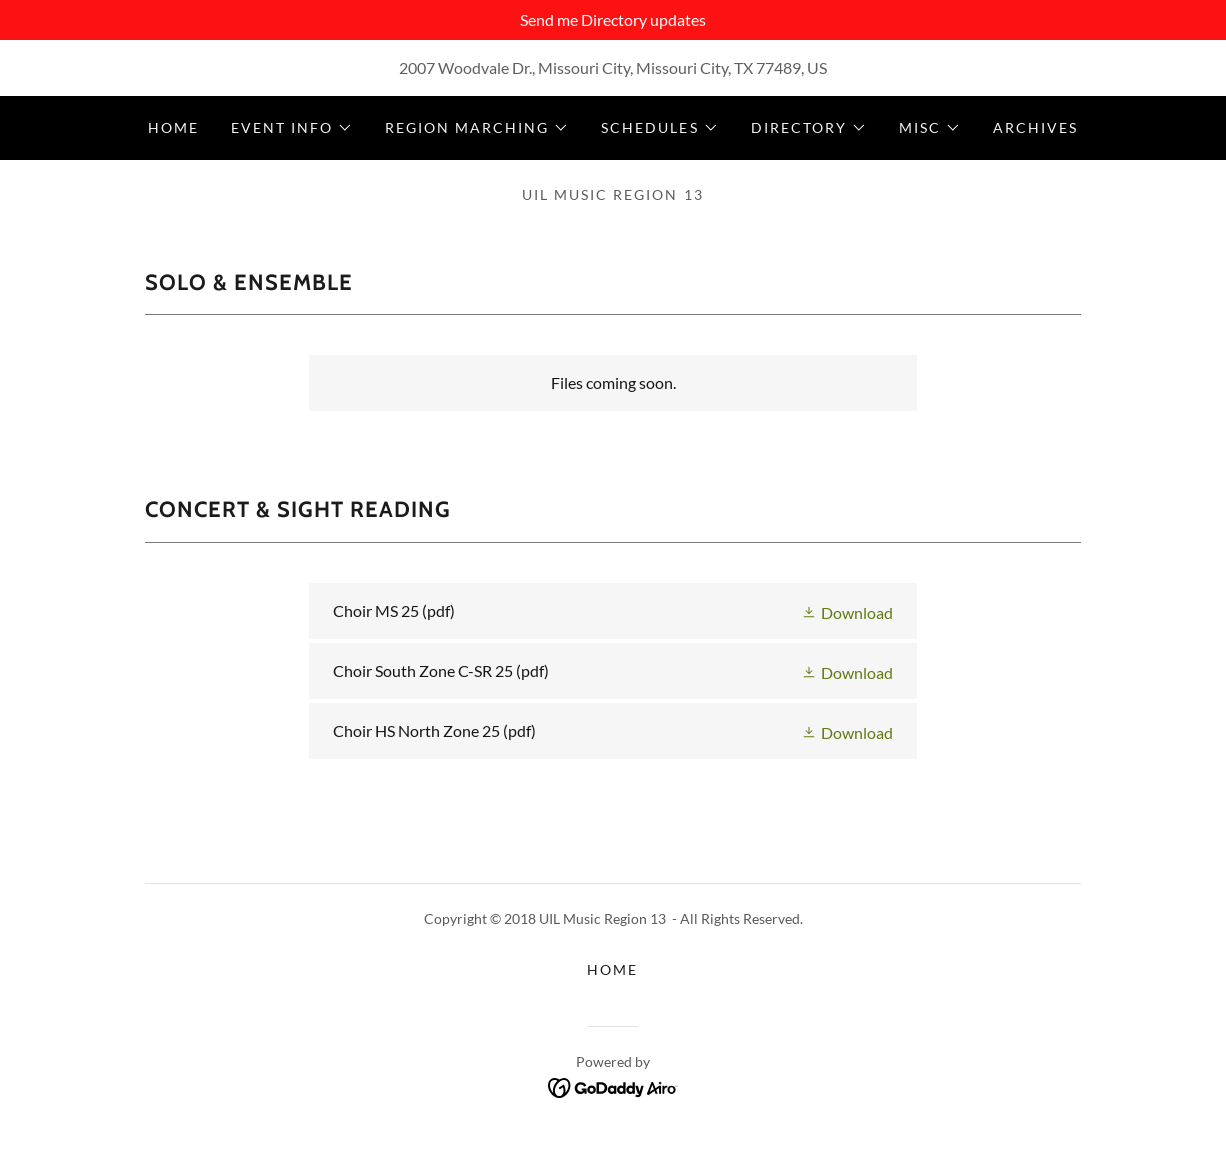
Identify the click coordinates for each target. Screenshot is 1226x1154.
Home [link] (173, 127)
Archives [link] (1035, 127)
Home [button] (612, 969)
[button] (292, 128)
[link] (613, 611)
